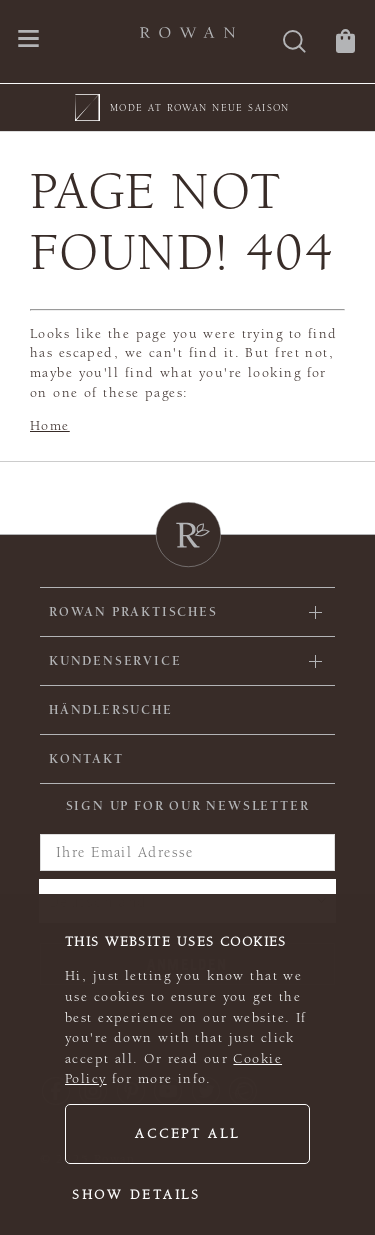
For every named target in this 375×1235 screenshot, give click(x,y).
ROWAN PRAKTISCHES (133, 612)
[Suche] (294, 43)
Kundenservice (115, 661)
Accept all (187, 1134)
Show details (136, 1195)
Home (50, 426)
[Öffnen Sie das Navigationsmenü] (28, 40)
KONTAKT (86, 759)
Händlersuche (111, 710)
